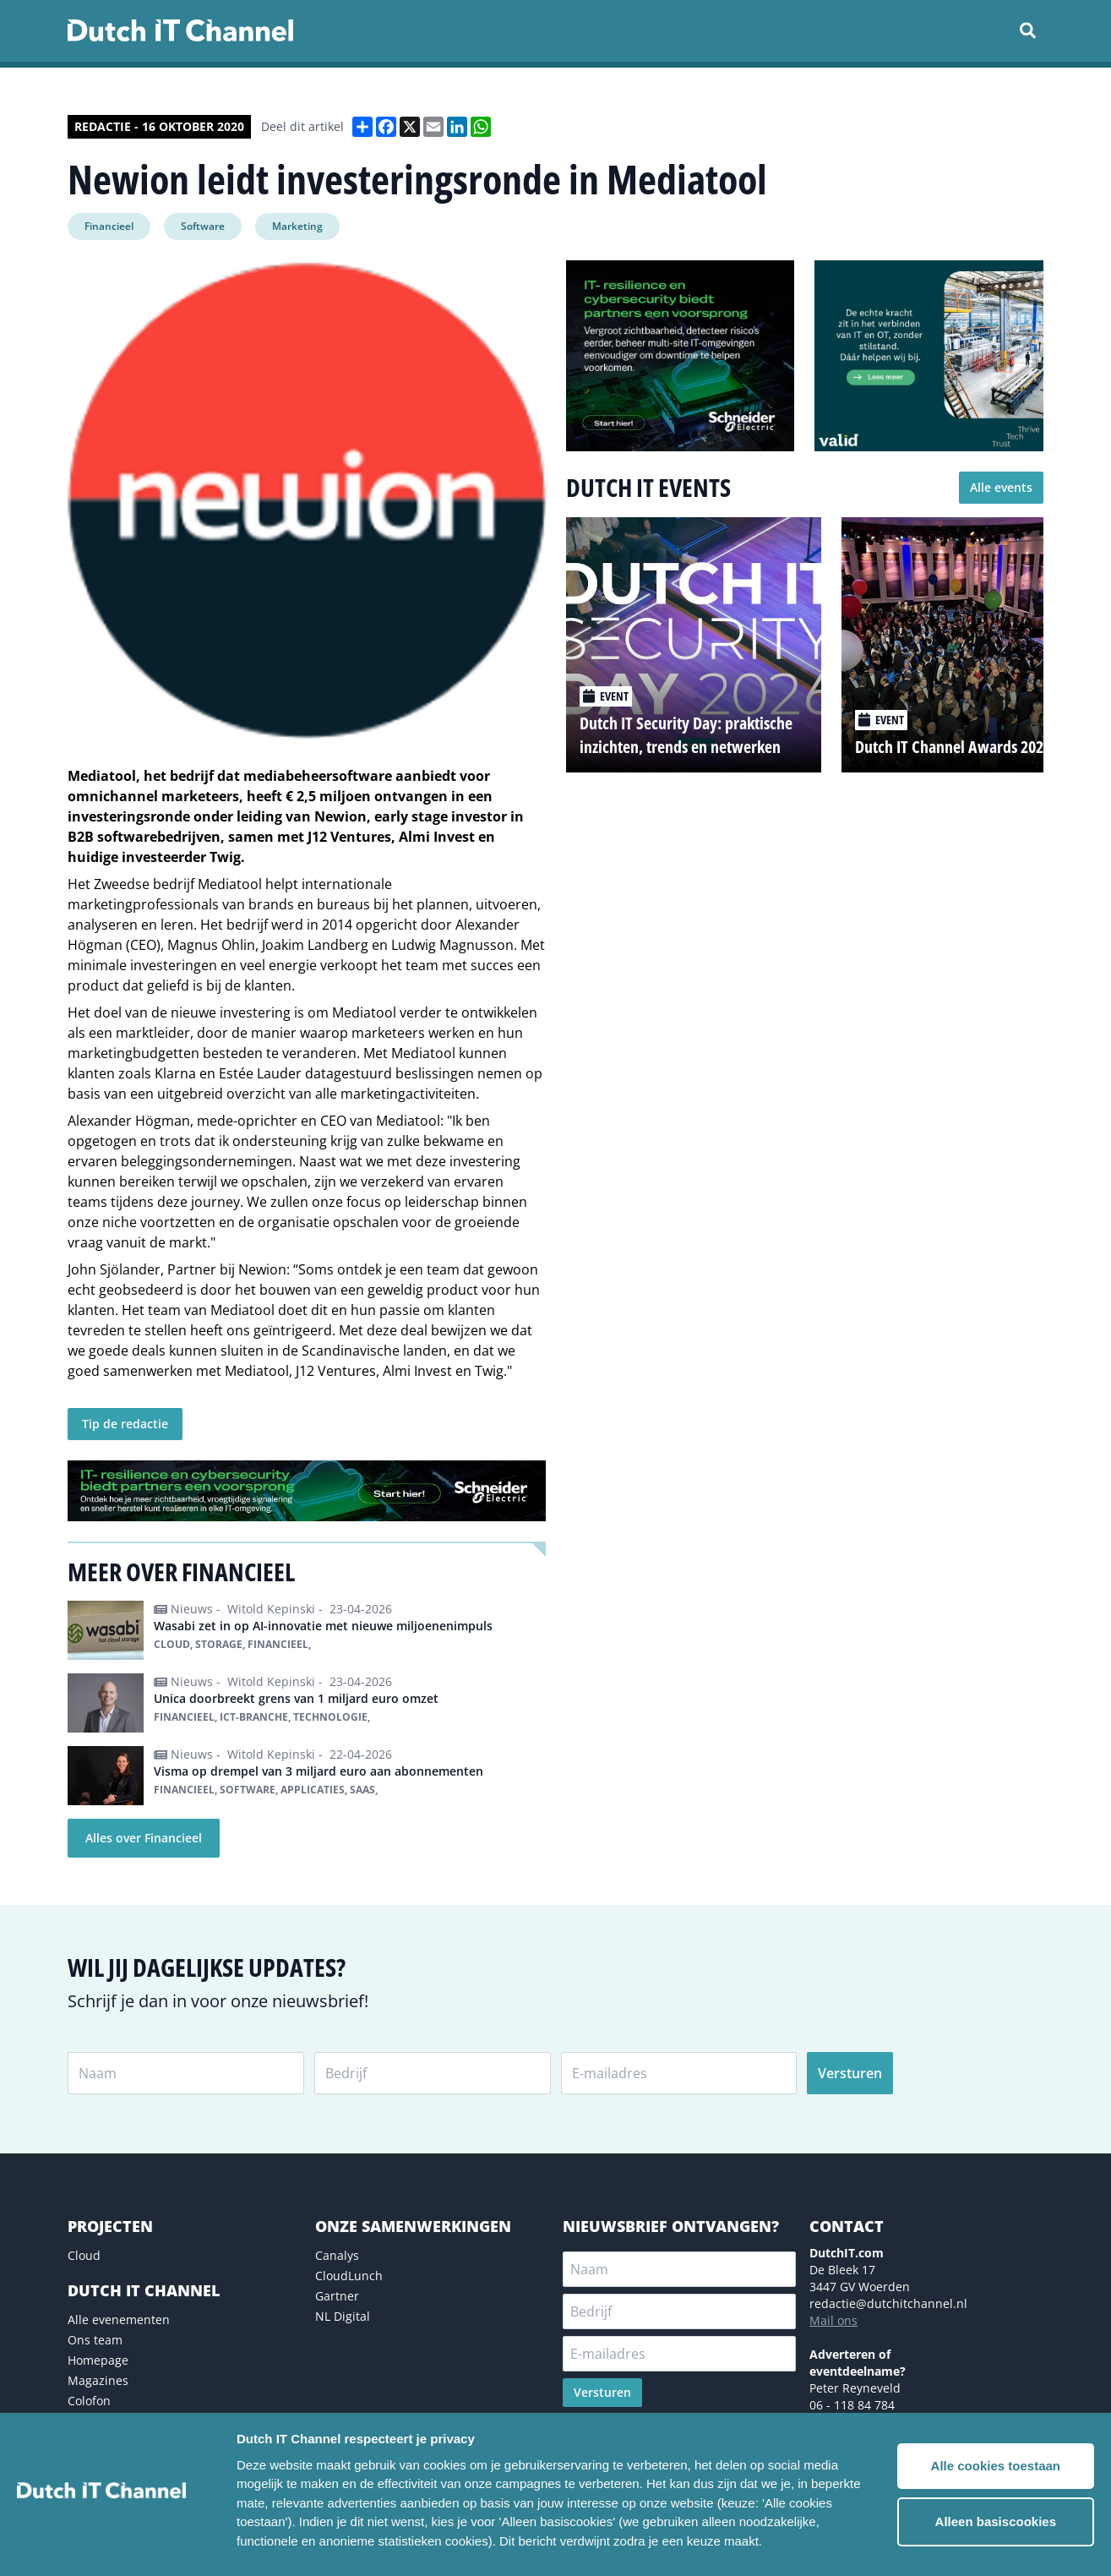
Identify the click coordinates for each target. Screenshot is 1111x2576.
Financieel (108, 226)
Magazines (98, 2380)
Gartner (337, 2296)
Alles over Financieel (143, 1838)
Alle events (1001, 487)
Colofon (89, 2401)
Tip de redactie (125, 1424)
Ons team (95, 2340)
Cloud (84, 2255)
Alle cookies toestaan (995, 2466)
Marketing (297, 226)
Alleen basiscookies (995, 2521)
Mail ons (833, 2320)
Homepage (98, 2360)
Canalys (337, 2255)
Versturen (850, 2073)
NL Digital (342, 2316)
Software (203, 226)
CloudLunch (349, 2276)
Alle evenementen (119, 2319)
